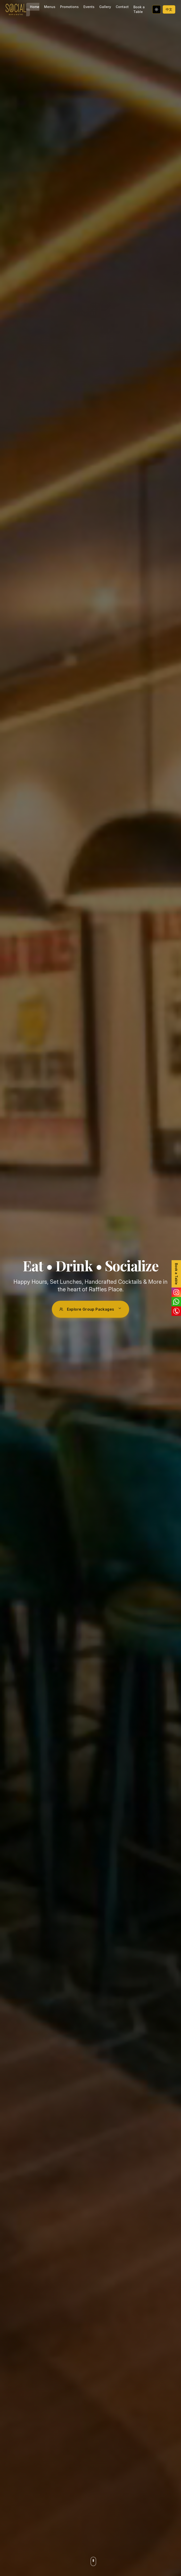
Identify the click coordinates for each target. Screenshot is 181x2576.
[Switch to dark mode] (156, 9)
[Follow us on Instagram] (160, 1292)
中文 (169, 9)
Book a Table (139, 9)
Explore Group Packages (90, 1309)
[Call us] (160, 1311)
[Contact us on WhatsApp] (160, 1301)
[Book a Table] (160, 1274)
